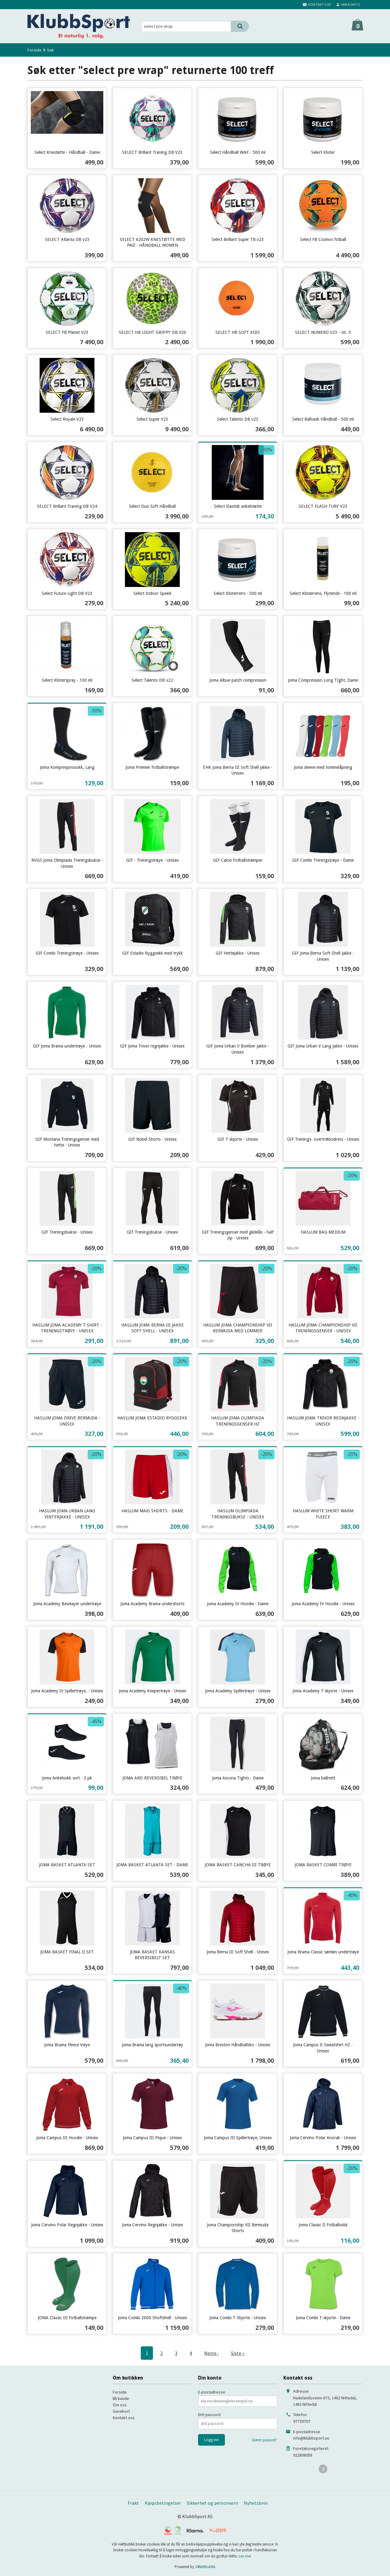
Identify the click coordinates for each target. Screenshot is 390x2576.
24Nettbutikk (205, 2566)
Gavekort (121, 2411)
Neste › (211, 2353)
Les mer (245, 2556)
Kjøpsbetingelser (163, 2503)
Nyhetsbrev (256, 2503)
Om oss (120, 2405)
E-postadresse (211, 2392)
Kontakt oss (124, 2417)
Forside (34, 50)
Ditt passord (209, 2414)
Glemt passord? (264, 2440)
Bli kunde (121, 2398)
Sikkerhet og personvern (212, 2503)
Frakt (133, 2503)
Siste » (237, 2353)
